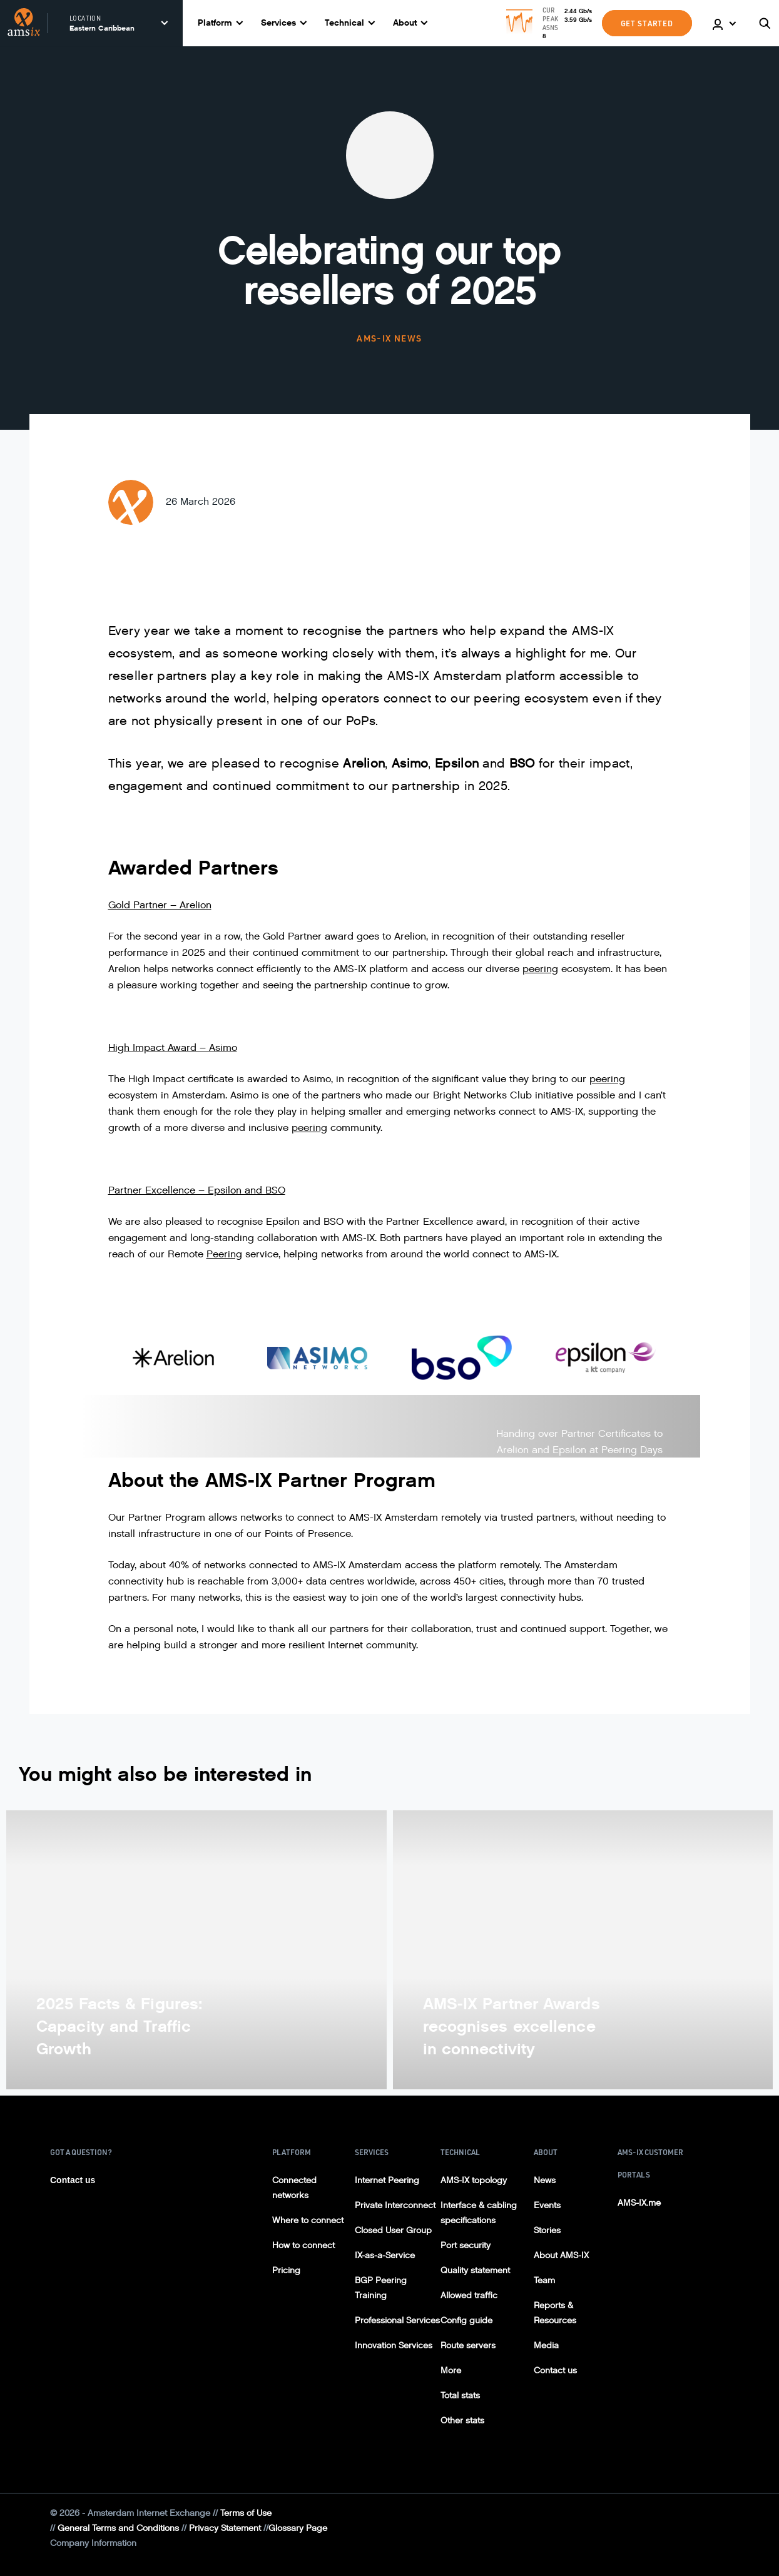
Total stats (460, 2395)
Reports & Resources (555, 2313)
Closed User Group (393, 2230)
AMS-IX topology (473, 2180)
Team (544, 2280)
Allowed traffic (468, 2295)
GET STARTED (647, 23)
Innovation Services (393, 2345)
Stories (547, 2230)
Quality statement (475, 2270)
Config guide (466, 2320)
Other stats (462, 2420)
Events (547, 2205)
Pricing (286, 2270)
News (545, 2180)
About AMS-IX (561, 2255)
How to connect (303, 2245)
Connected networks (294, 2187)
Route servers (468, 2345)
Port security (465, 2245)
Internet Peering (387, 2180)
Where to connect (308, 2220)
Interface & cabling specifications (478, 2212)
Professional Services (397, 2320)
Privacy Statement (224, 2528)
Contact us (72, 2180)
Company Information (93, 2543)
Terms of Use (246, 2513)
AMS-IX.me (639, 2203)
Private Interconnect (395, 2205)
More (450, 2370)
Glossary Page (297, 2528)
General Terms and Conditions (118, 2528)
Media (546, 2345)
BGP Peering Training (381, 2287)
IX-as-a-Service (385, 2255)
